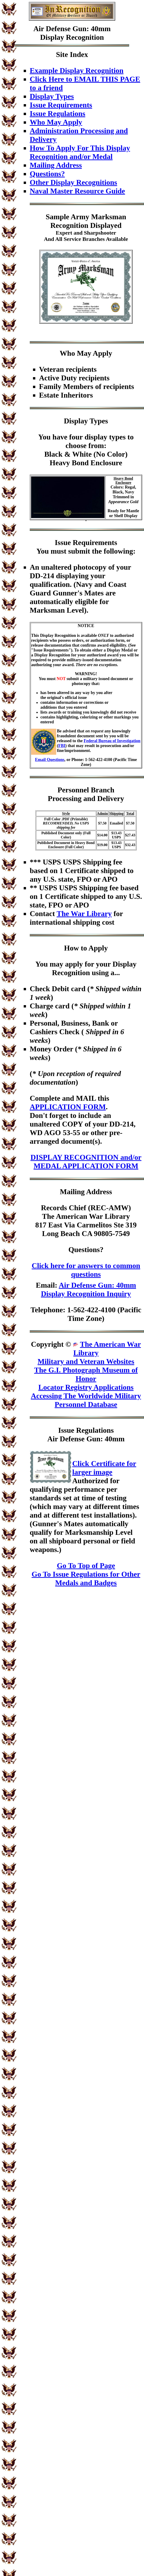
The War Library (84, 913)
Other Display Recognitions (73, 182)
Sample (57, 217)
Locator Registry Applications (86, 1387)
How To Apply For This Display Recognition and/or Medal (80, 152)
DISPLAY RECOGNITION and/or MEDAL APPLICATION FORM (85, 1161)
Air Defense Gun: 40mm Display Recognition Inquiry (88, 1289)
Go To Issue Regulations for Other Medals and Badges (86, 1578)
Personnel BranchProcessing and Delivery (86, 794)
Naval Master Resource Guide (77, 191)
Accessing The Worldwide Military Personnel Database (86, 1400)
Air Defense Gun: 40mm (72, 28)
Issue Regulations (57, 113)
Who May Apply (56, 122)
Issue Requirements (61, 105)
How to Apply (86, 948)
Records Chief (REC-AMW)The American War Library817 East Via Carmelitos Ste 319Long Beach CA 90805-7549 (86, 1220)
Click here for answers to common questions (86, 1269)
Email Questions (50, 759)
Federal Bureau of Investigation (112, 740)
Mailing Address (56, 165)
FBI (61, 745)
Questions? (47, 174)
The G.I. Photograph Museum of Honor (86, 1374)
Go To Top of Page (86, 1565)
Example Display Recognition (77, 70)
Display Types (52, 96)
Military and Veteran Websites (86, 1361)
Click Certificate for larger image (104, 1467)
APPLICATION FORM (68, 1107)
